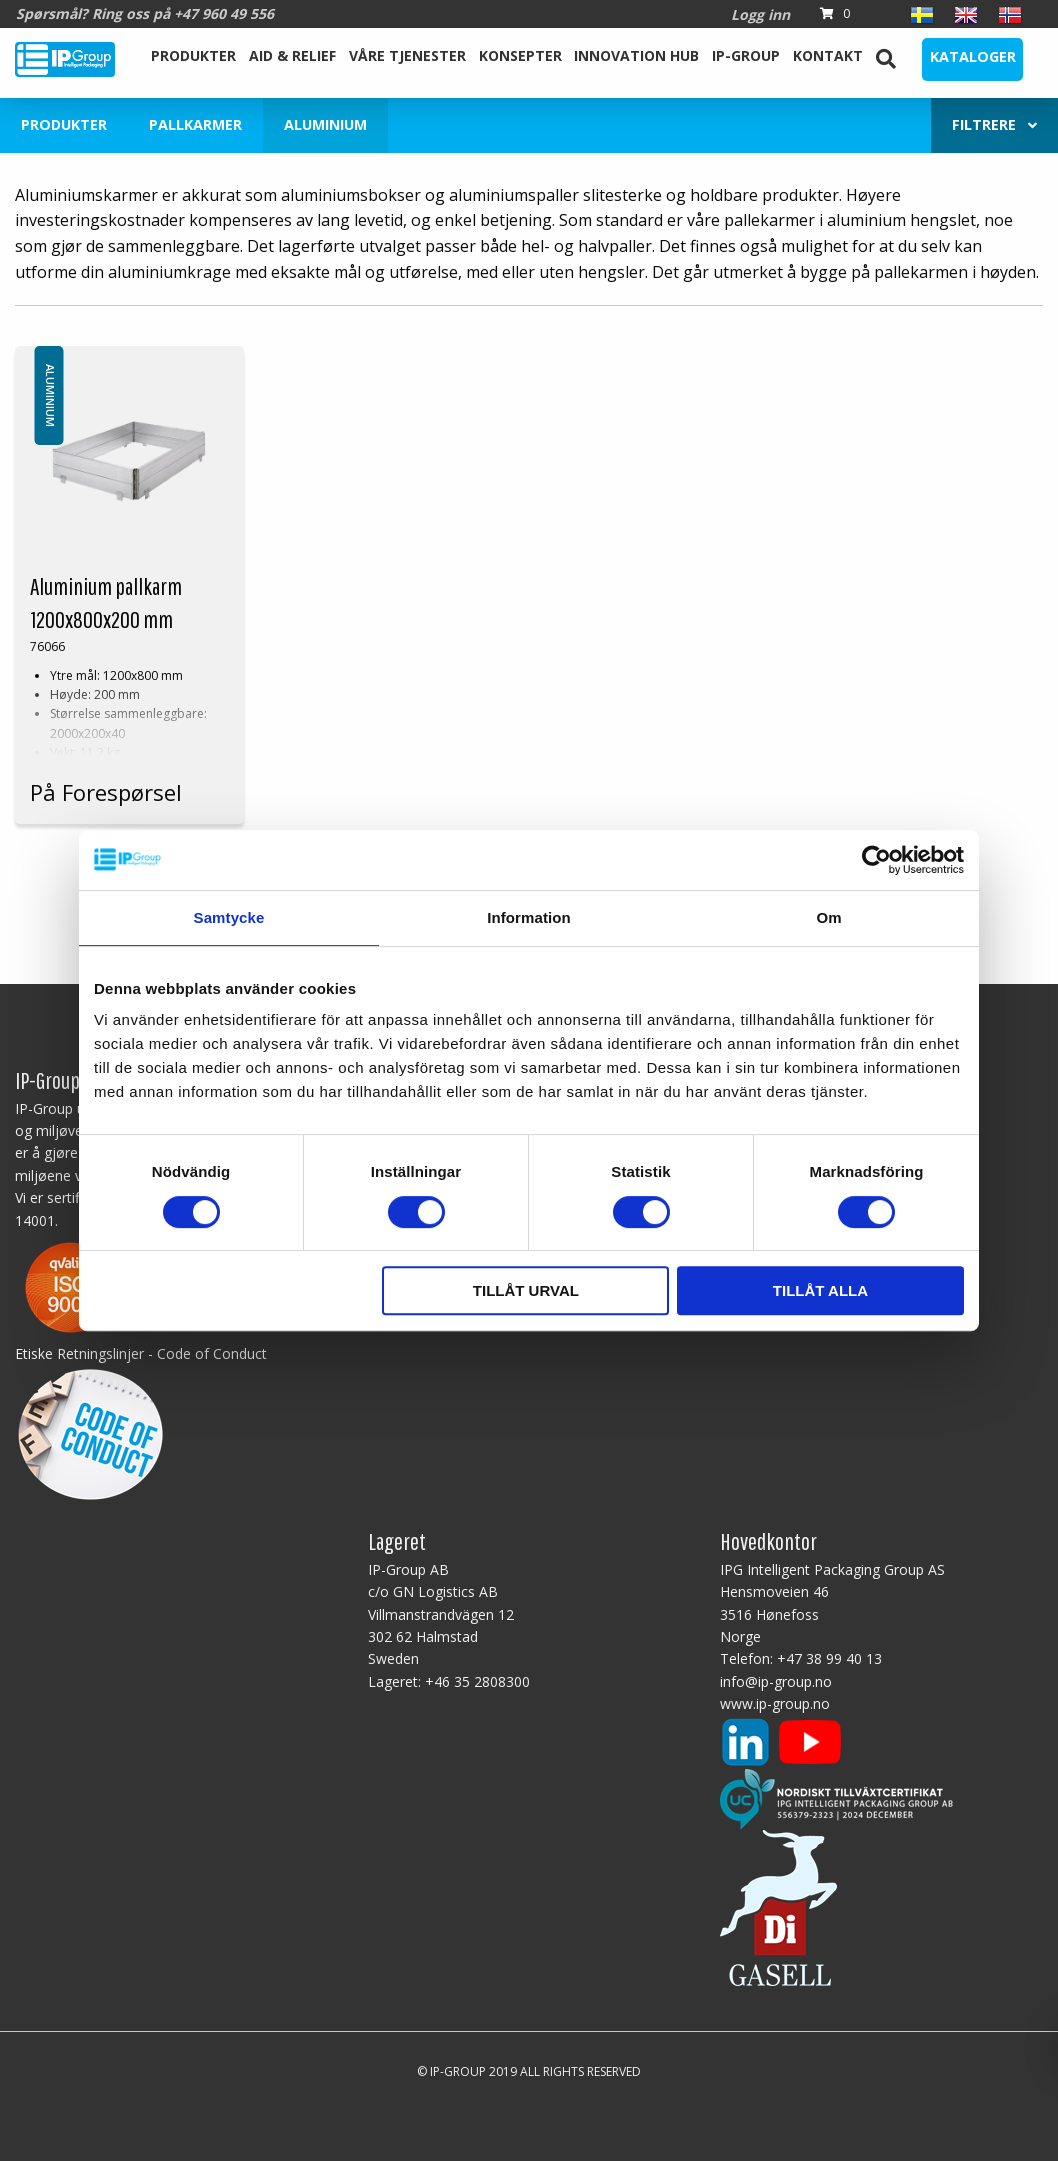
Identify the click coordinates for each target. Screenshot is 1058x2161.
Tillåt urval (526, 1290)
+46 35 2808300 (477, 1681)
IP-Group (746, 55)
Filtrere (994, 124)
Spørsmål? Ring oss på (145, 13)
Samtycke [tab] (229, 917)
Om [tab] (828, 917)
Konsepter (520, 55)
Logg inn (760, 14)
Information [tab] (529, 917)
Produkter (193, 55)
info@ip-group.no (776, 1681)
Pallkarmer (195, 124)
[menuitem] (194, 59)
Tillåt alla (820, 1290)
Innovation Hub (636, 55)
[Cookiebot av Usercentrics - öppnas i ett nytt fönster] (876, 860)
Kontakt (828, 55)
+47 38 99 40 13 (829, 1658)
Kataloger (973, 56)
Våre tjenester (407, 55)
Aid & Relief (292, 55)
